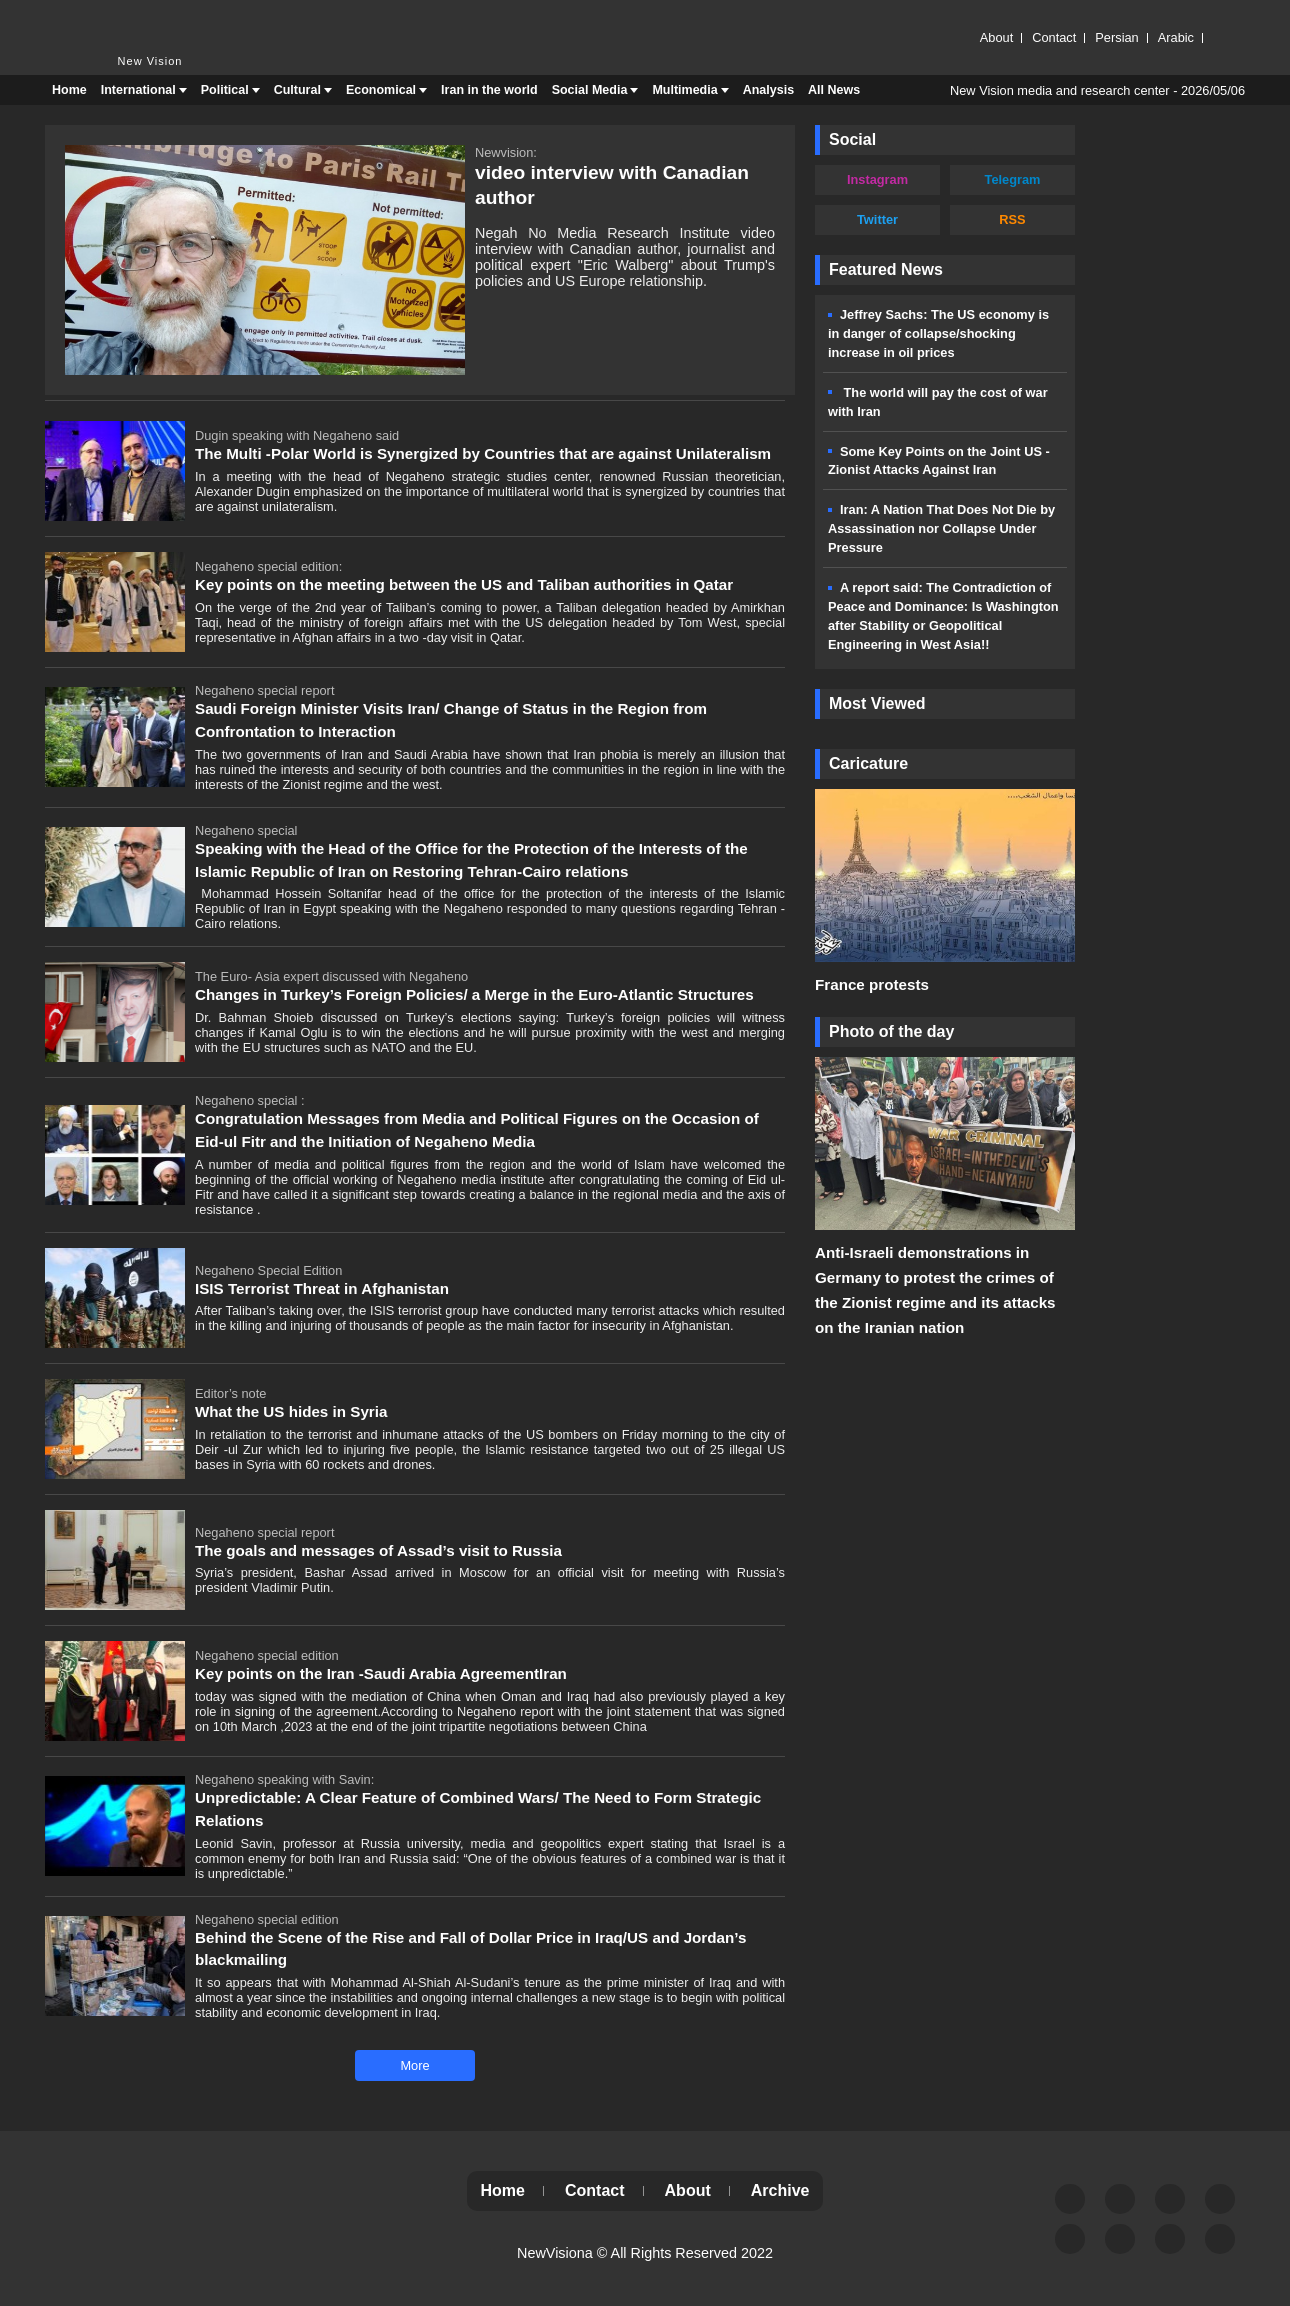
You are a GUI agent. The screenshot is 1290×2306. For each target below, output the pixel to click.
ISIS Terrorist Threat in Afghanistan (322, 1288)
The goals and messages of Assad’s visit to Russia (378, 1550)
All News (834, 90)
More (414, 2065)
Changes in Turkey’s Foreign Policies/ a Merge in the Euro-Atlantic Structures (474, 994)
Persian (1116, 37)
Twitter (877, 219)
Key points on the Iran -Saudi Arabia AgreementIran (381, 1673)
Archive (780, 2190)
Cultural (297, 90)
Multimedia (684, 90)
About (996, 37)
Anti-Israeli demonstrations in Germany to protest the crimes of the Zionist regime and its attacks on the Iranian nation (935, 1290)
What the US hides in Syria (291, 1411)
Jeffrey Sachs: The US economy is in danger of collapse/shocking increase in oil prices (938, 333)
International (138, 90)
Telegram (1013, 179)
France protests (872, 984)
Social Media (590, 90)
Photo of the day (891, 1031)
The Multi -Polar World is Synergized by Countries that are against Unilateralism (483, 453)
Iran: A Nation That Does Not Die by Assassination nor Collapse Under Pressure (941, 528)
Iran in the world (489, 90)
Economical (381, 90)
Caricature (868, 763)
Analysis (768, 90)
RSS (1012, 219)
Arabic (1176, 37)
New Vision (85, 17)
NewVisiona (555, 2253)
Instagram (877, 179)
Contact (1054, 37)
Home (69, 90)
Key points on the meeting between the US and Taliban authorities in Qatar (464, 584)
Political (225, 90)
